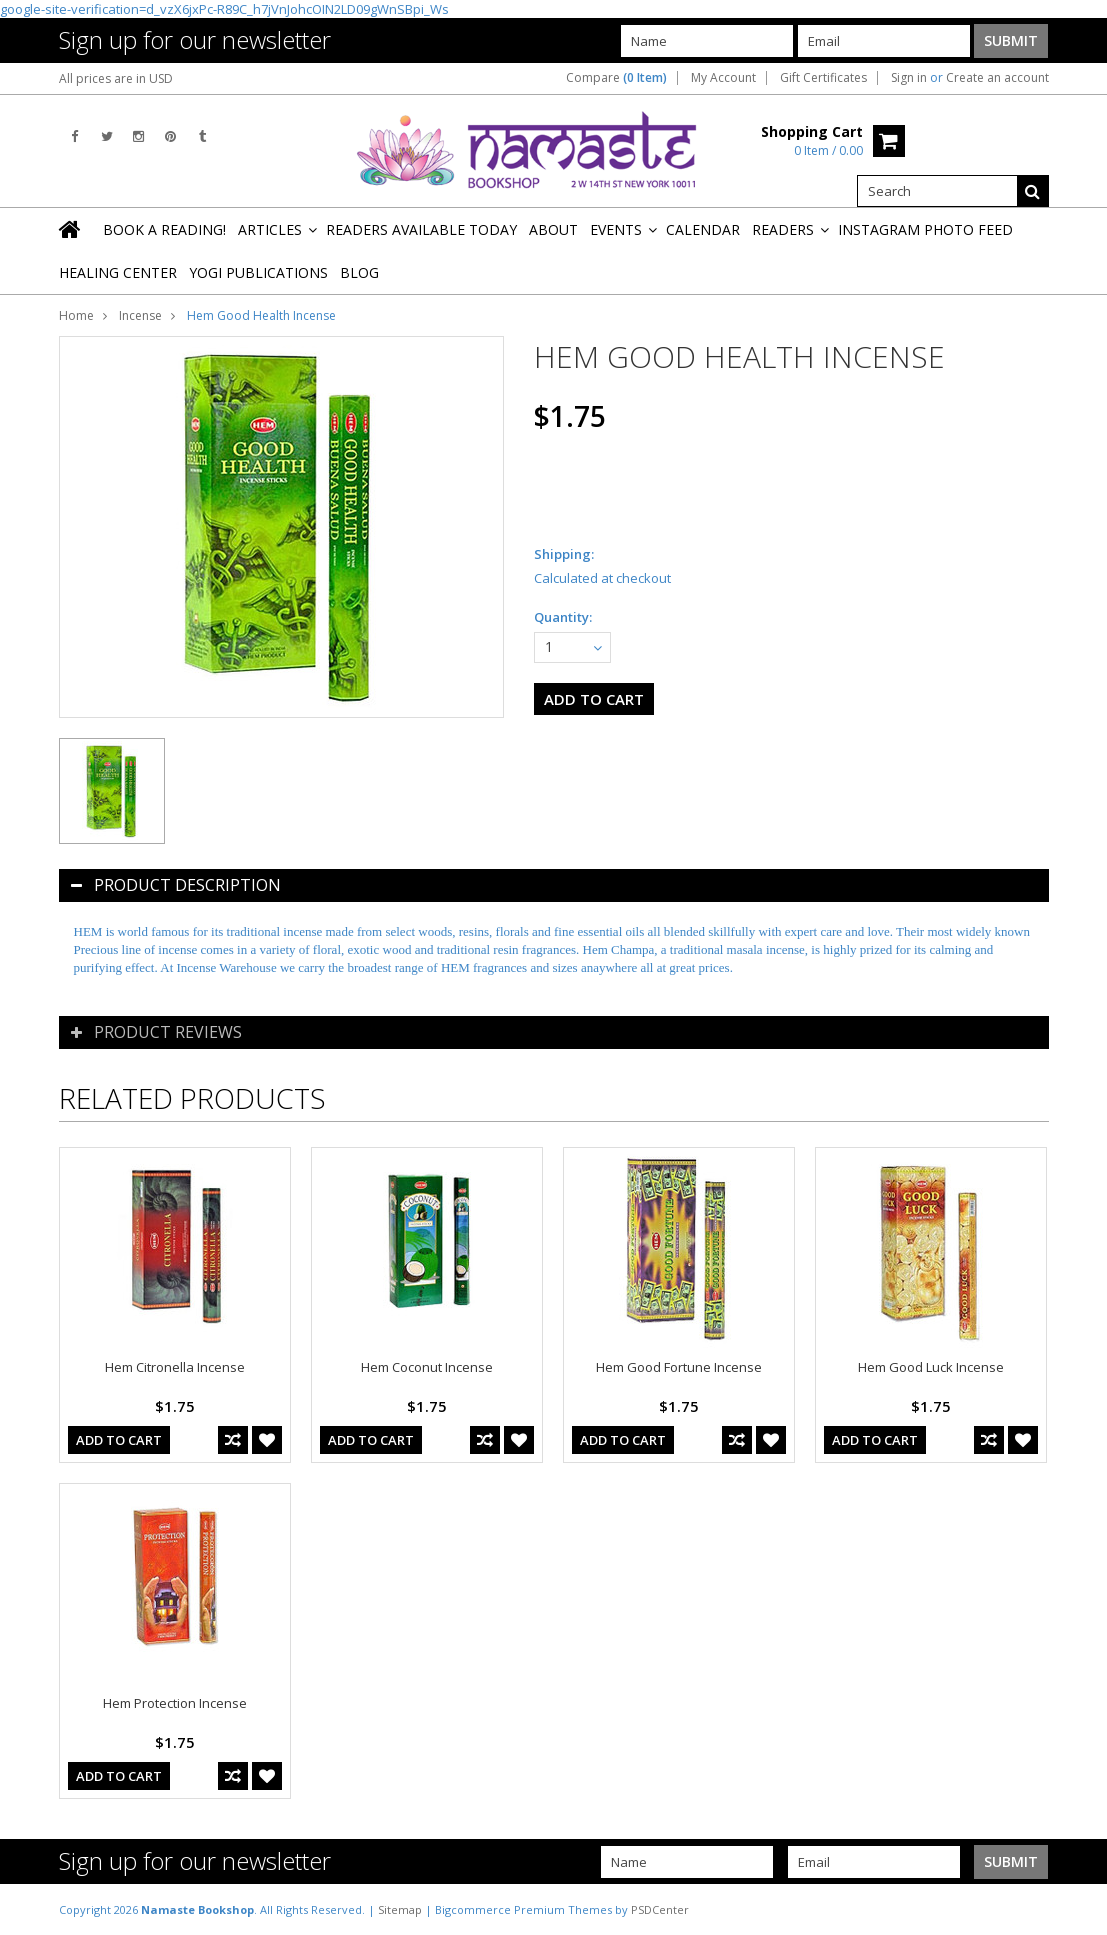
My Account (723, 78)
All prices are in (116, 78)
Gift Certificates (823, 78)
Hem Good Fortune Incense (679, 1367)
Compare (616, 78)
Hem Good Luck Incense (931, 1367)
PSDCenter (660, 1909)
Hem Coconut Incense (427, 1367)
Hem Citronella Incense (175, 1367)
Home (76, 315)
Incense (140, 315)
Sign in (909, 78)
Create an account (997, 78)
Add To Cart (119, 1440)
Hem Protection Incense (175, 1703)
